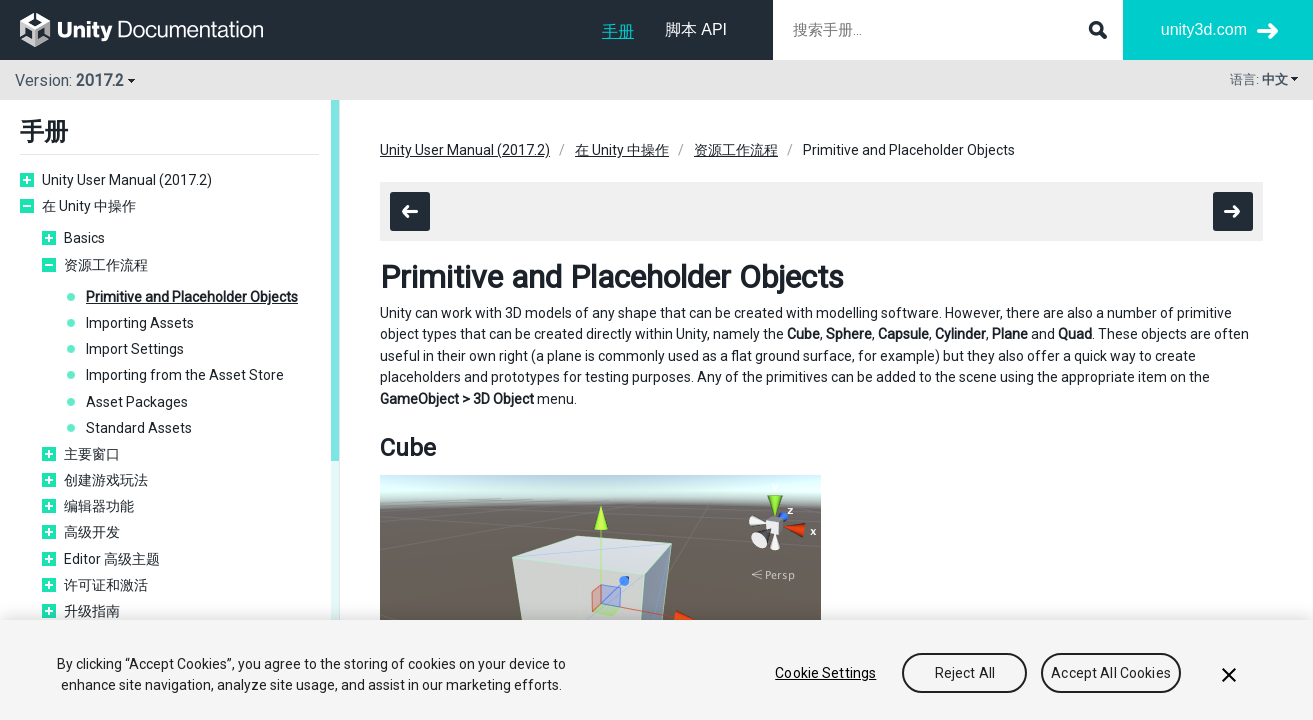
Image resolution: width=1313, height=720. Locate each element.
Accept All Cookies (1111, 673)
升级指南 (92, 611)
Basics (84, 238)
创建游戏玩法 (106, 480)
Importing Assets (140, 323)
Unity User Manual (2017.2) (127, 180)
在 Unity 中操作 (89, 206)
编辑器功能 (99, 506)
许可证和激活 (106, 585)
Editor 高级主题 (112, 559)
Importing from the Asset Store (185, 375)
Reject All (965, 673)
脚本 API (696, 29)
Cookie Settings (825, 673)
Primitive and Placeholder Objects (192, 297)
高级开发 (92, 532)
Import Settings (135, 349)
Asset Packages (137, 402)
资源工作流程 (106, 265)
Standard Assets (139, 428)
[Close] (1229, 675)
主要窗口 (92, 454)
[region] (656, 670)
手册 (618, 31)
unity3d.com (1204, 29)
